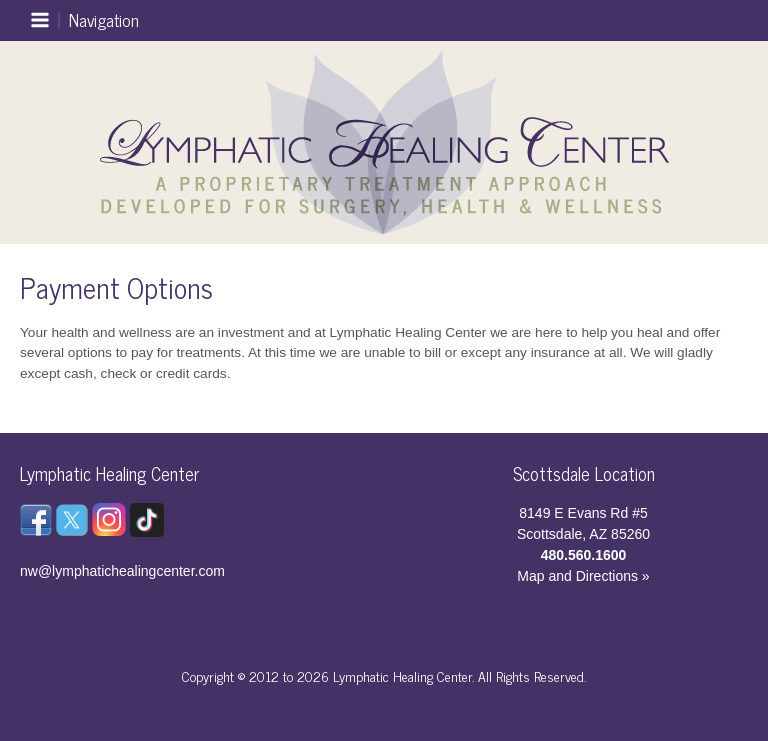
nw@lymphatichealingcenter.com (122, 571)
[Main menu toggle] (84, 20)
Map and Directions (577, 576)
